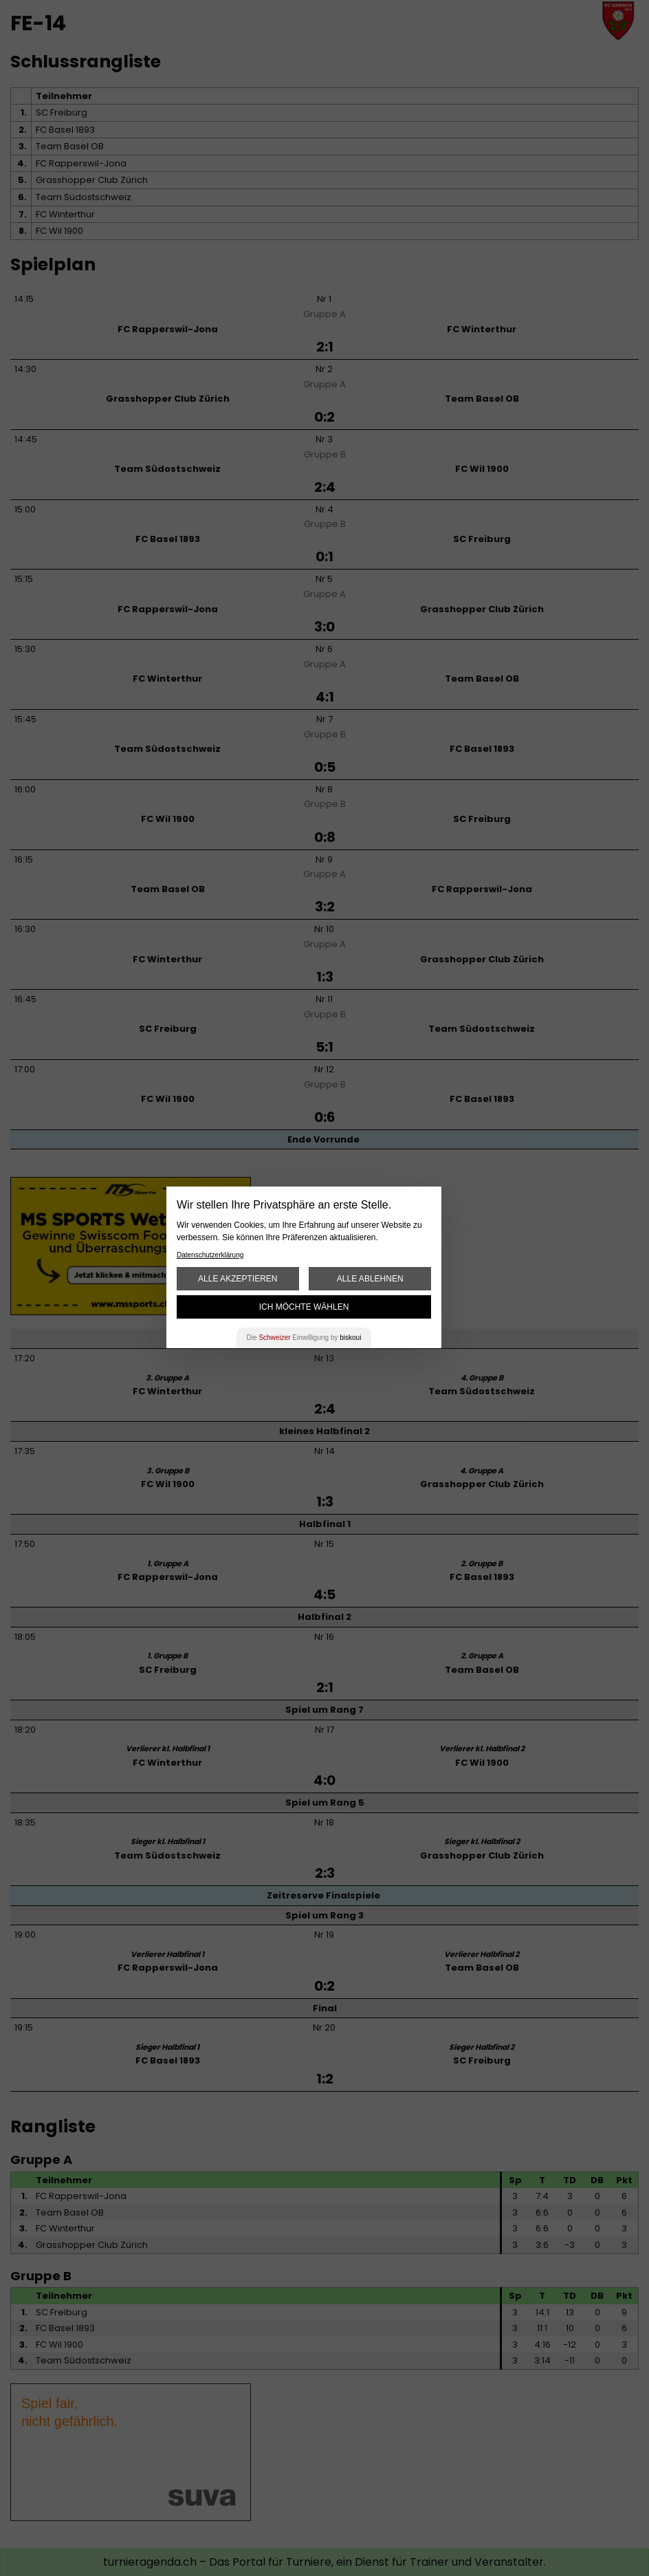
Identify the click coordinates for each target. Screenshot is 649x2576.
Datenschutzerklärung (210, 1255)
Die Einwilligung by (304, 1337)
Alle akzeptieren (237, 1279)
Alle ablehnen (370, 1279)
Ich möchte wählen (304, 1307)
